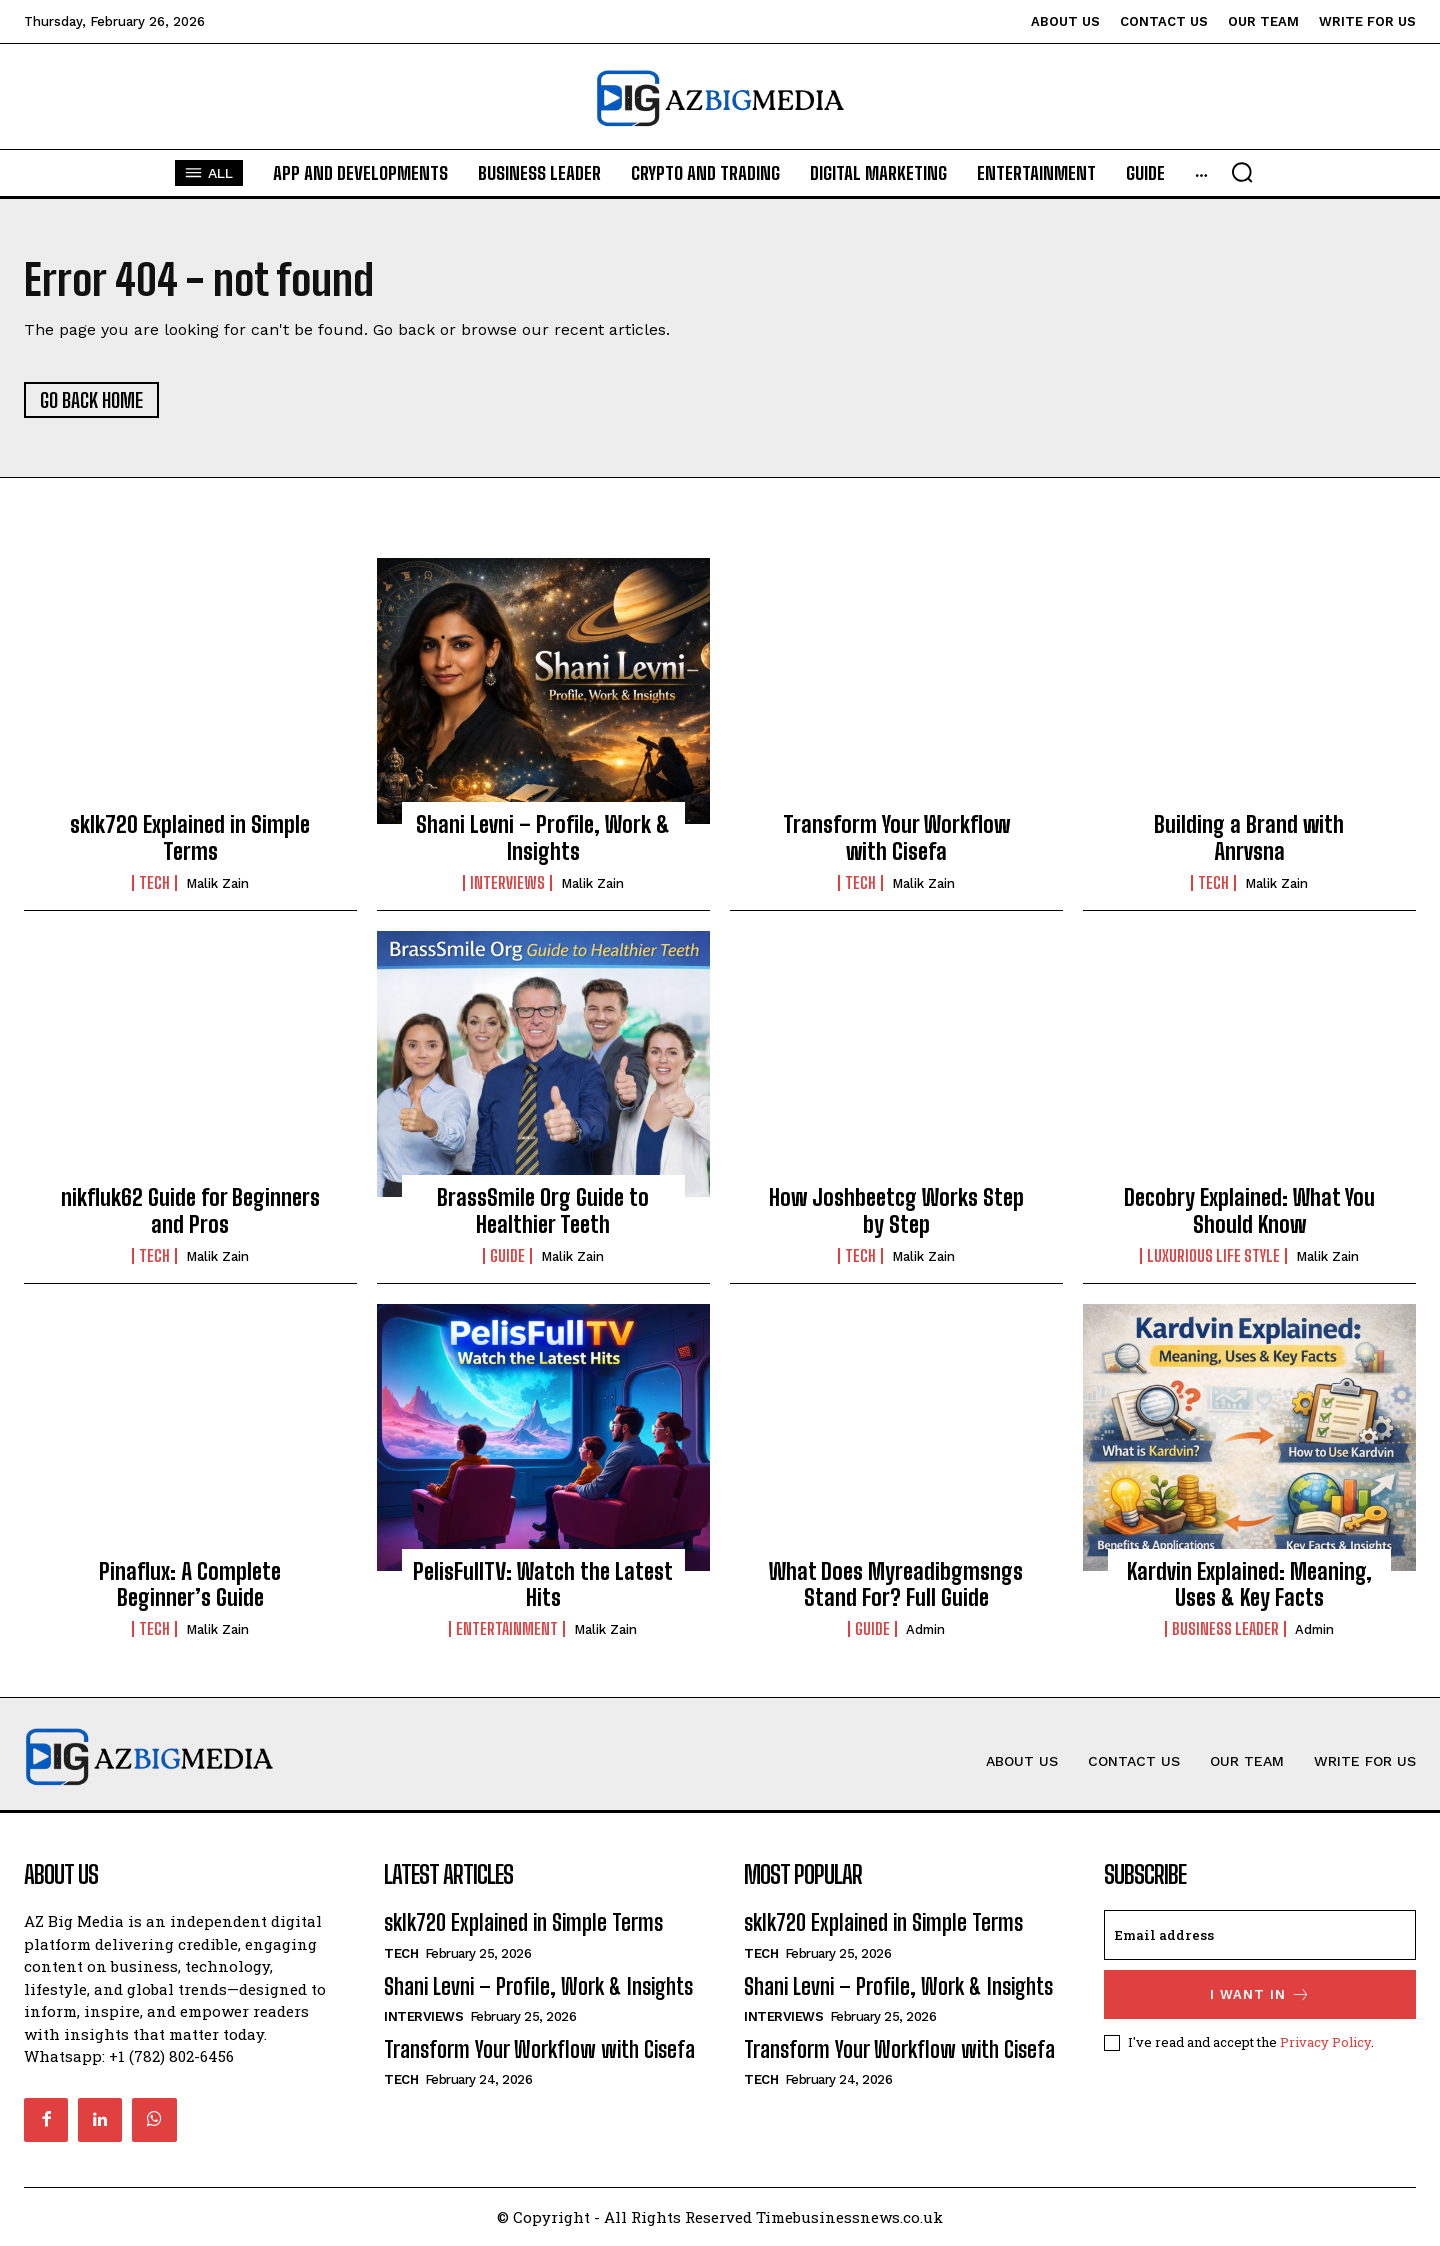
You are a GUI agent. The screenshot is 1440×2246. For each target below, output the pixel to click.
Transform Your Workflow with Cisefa (896, 837)
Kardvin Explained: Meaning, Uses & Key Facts (1249, 1584)
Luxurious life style (1213, 1256)
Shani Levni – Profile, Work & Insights (543, 837)
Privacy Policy (1325, 2042)
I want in (1260, 1994)
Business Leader (1225, 1629)
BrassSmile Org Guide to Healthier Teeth (543, 1210)
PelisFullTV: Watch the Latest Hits (543, 1584)
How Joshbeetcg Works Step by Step (896, 1210)
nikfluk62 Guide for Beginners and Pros (190, 1210)
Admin (925, 1629)
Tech (154, 883)
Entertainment (507, 1629)
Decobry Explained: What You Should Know (1249, 1210)
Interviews (507, 883)
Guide (507, 1256)
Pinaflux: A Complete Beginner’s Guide (190, 1584)
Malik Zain (217, 883)
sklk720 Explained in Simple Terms (190, 837)
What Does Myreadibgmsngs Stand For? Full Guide (896, 1584)
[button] (1299, 172)
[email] (1260, 1935)
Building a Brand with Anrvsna (1249, 837)
